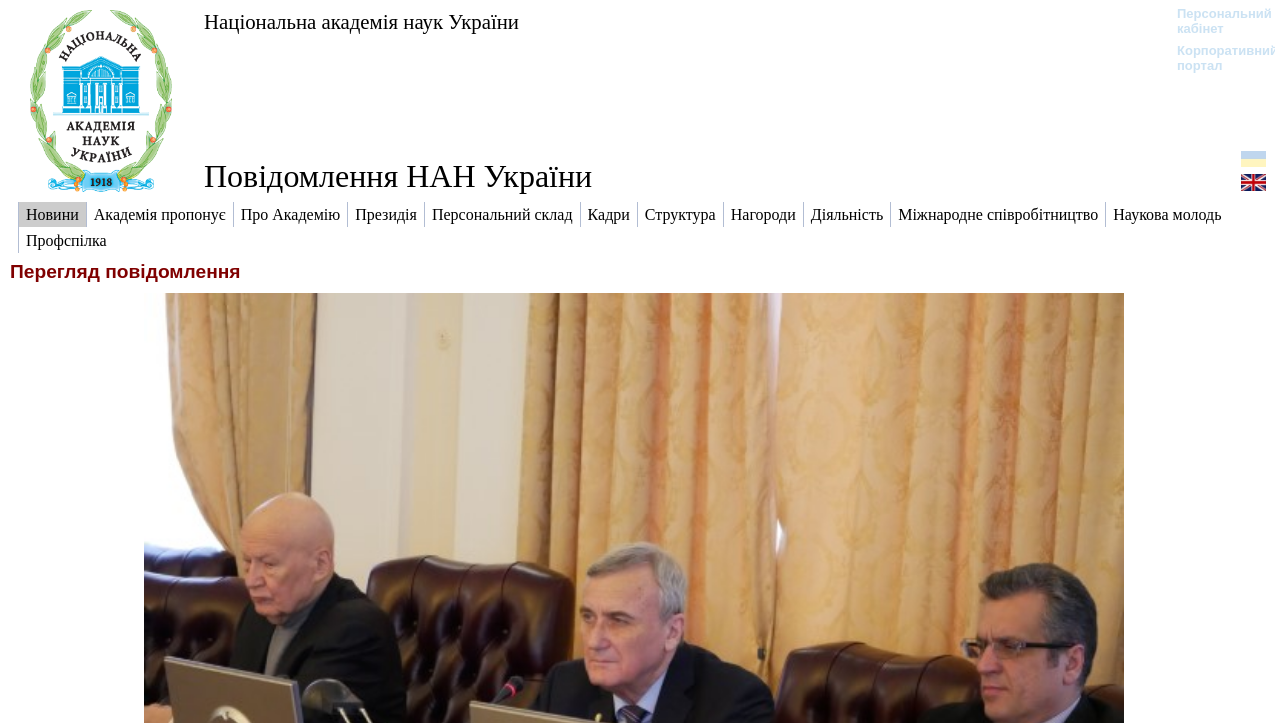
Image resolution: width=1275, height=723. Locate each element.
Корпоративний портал (1214, 58)
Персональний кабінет (1214, 21)
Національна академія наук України (361, 21)
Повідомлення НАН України (398, 176)
